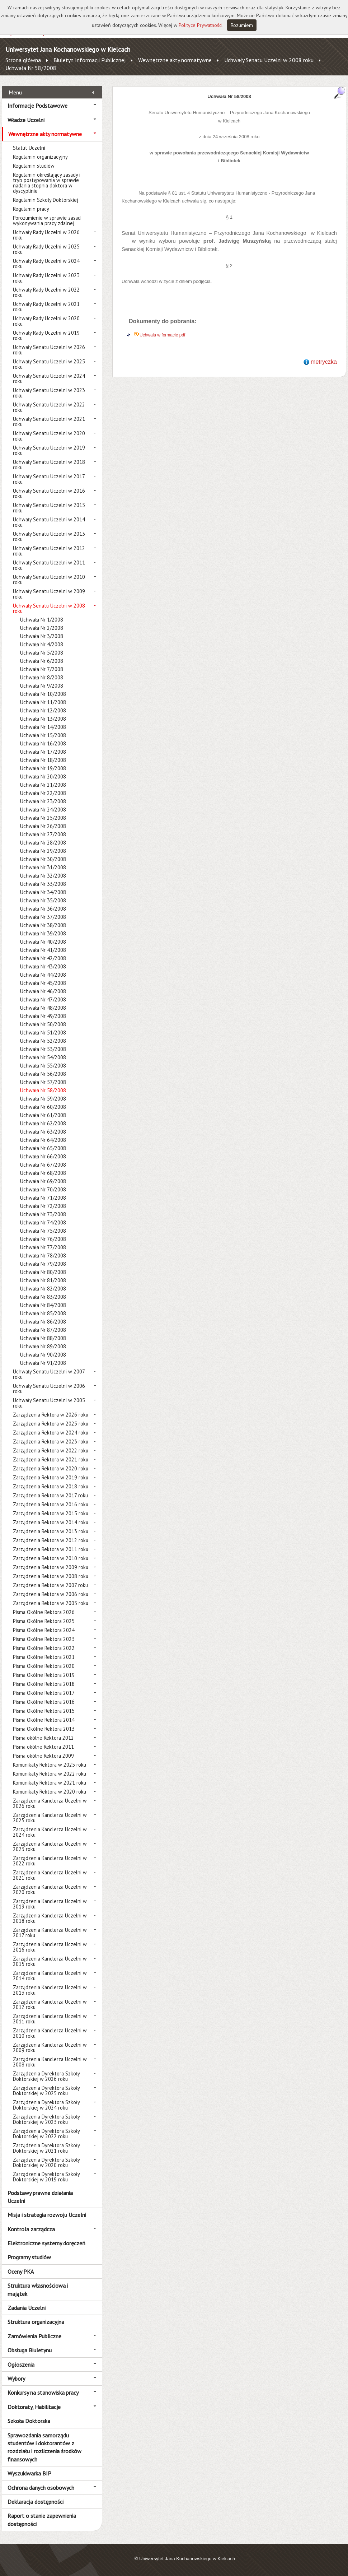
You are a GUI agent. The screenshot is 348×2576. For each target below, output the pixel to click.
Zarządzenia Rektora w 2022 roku (50, 1450)
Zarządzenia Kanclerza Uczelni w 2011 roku (50, 2019)
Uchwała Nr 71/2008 (43, 1197)
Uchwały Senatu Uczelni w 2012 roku (49, 551)
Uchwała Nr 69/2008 (43, 1181)
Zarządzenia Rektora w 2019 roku (50, 1477)
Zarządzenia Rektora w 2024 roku (50, 1432)
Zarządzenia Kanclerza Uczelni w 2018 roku (50, 1918)
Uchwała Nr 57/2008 (43, 1082)
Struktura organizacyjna (36, 2321)
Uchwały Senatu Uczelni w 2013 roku (49, 536)
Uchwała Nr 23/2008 (43, 801)
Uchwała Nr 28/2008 (43, 842)
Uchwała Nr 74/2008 (43, 1222)
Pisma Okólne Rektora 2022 (44, 1648)
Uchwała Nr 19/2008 (43, 768)
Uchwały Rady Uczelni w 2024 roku (46, 263)
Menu (15, 92)
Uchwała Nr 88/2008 (43, 1338)
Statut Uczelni (29, 147)
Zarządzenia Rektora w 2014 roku (50, 1522)
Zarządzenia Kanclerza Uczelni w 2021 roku (50, 1875)
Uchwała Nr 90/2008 (43, 1354)
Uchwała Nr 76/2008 (43, 1239)
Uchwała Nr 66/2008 (43, 1156)
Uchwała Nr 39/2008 (43, 933)
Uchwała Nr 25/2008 (43, 817)
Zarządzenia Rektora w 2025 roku (50, 1423)
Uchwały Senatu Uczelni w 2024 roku (49, 378)
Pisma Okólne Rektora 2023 (44, 1639)
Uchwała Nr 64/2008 (43, 1139)
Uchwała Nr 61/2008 (43, 1115)
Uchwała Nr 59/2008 (43, 1098)
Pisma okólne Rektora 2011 (43, 1746)
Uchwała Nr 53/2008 (43, 1049)
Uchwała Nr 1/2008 (41, 619)
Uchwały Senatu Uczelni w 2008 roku (269, 60)
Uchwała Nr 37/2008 (43, 916)
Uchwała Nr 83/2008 (43, 1296)
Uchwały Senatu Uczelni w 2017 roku (49, 479)
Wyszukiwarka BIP (29, 2473)
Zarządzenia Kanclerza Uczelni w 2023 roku (50, 1846)
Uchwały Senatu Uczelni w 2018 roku (49, 465)
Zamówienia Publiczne (34, 2336)
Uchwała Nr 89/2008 (43, 1346)
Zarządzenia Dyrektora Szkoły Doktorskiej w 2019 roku (46, 2177)
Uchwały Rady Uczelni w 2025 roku (46, 249)
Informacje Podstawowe (37, 105)
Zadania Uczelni (27, 2307)
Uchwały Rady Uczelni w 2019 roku (46, 335)
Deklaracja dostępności (36, 2501)
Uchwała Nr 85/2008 (43, 1313)
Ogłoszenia (21, 2364)
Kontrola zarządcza (31, 2229)
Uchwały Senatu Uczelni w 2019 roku (49, 450)
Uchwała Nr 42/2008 (43, 958)
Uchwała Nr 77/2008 (43, 1247)
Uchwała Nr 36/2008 (43, 908)
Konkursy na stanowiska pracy (43, 2392)
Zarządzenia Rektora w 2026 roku (50, 1414)
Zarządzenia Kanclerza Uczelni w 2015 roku (50, 1961)
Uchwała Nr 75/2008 (43, 1230)
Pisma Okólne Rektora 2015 (44, 1710)
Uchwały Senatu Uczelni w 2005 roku (49, 1403)
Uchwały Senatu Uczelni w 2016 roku (49, 493)
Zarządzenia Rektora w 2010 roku (50, 1558)
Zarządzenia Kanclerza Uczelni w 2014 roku (50, 1976)
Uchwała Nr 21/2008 (43, 784)
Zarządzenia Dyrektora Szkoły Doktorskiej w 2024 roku (46, 2105)
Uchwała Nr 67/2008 (43, 1164)
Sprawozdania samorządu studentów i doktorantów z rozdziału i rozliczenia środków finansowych (44, 2447)
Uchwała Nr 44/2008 (43, 974)
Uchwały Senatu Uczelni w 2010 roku (49, 579)
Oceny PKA (21, 2271)
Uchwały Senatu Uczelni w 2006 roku (49, 1388)
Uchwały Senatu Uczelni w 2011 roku (49, 565)
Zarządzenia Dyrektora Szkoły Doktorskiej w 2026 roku (46, 2076)
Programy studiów (29, 2257)
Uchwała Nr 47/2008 (43, 999)
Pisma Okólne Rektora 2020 (44, 1666)
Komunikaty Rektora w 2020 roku (49, 1791)
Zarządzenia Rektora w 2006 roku (50, 1594)
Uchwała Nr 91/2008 (43, 1362)
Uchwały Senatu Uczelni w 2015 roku (49, 508)
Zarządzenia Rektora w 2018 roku (50, 1486)
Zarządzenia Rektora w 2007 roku (50, 1585)
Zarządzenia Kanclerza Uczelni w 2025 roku (50, 1818)
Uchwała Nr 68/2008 (43, 1173)
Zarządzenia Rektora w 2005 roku (50, 1603)
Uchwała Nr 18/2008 (43, 760)
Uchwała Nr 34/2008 (43, 892)
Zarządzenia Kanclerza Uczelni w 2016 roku (50, 1947)
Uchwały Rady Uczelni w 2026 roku (46, 235)
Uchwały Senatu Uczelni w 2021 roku (49, 421)
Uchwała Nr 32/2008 (43, 875)
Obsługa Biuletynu (30, 2350)
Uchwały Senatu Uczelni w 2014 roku (49, 522)
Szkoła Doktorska (29, 2420)
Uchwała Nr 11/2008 (43, 702)
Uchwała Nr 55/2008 (43, 1065)
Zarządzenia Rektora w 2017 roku (50, 1495)
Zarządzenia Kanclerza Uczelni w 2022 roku (50, 1861)
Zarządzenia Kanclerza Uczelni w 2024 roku (50, 1832)
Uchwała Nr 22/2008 (43, 793)
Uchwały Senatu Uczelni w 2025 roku (49, 364)
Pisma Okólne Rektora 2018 (44, 1683)
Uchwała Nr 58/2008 (30, 67)
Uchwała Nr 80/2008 (43, 1272)
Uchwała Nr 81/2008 (43, 1280)
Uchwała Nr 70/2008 (43, 1189)
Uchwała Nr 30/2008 (43, 859)
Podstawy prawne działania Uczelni (40, 2196)
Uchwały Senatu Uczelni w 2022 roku (49, 407)
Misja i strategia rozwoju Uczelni (47, 2214)
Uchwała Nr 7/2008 (41, 669)
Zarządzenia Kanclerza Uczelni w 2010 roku (50, 2033)
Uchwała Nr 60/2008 (43, 1106)
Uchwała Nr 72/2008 (43, 1206)
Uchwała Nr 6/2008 (41, 660)
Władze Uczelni (26, 120)
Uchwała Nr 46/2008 (43, 991)
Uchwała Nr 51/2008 (43, 1032)
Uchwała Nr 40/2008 (43, 941)
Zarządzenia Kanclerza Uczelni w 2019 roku (50, 1904)
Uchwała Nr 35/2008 (43, 900)
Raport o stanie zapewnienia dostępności (42, 2519)
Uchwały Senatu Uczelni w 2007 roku (49, 1374)
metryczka (324, 362)
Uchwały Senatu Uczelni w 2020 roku (49, 436)
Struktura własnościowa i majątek (38, 2289)
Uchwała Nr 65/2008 (43, 1148)
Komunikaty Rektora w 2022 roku (49, 1773)
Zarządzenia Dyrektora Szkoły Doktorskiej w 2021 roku (46, 2148)
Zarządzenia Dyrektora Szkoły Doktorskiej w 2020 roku (46, 2162)
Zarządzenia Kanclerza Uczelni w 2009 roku (50, 2047)
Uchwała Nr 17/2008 (43, 751)
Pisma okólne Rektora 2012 (43, 1737)
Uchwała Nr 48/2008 (43, 1007)
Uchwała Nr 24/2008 (43, 809)
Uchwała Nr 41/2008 (43, 950)
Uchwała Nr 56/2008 (43, 1073)
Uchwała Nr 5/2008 (41, 652)
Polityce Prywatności (200, 25)
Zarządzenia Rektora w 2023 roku (50, 1441)
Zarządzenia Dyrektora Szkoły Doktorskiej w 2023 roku (46, 2119)
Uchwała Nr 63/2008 (43, 1131)
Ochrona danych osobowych (41, 2487)
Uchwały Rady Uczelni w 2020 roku (46, 321)
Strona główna (23, 60)
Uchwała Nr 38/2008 (43, 925)
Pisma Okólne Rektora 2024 (44, 1630)
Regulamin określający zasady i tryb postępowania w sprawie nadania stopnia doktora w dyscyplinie (46, 182)
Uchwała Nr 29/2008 (43, 850)
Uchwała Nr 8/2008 (41, 677)
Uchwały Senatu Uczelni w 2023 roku (49, 393)
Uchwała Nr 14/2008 (43, 727)
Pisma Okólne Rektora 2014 (44, 1719)
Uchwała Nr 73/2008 (43, 1214)
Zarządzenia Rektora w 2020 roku (50, 1468)
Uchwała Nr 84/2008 (43, 1305)
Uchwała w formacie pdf (162, 335)
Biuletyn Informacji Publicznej (89, 60)
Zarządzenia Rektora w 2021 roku (50, 1459)
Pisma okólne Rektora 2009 (43, 1755)
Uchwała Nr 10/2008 (43, 694)
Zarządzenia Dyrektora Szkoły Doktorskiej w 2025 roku (46, 2090)
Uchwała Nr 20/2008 (43, 776)
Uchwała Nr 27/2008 (43, 834)
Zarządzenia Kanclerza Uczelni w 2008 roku (50, 2062)
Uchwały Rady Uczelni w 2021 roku (46, 307)
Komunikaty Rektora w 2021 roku (49, 1782)
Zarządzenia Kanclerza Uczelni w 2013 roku (50, 1990)
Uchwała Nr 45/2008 (43, 983)
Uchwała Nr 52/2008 (43, 1040)
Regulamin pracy (31, 208)
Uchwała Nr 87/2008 (43, 1329)
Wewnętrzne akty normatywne (175, 60)
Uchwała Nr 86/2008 (43, 1321)
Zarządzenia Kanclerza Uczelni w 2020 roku (50, 1889)
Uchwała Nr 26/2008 (43, 826)
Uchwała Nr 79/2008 (43, 1263)
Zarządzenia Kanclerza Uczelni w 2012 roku (50, 2004)
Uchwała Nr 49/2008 (43, 1016)
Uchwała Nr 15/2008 (43, 735)
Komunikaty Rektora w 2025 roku (49, 1764)
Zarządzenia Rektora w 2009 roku (50, 1567)
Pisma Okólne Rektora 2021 (44, 1657)
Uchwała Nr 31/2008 (43, 867)
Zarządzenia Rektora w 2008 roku (50, 1576)
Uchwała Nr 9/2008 (41, 685)
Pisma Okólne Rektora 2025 (44, 1621)
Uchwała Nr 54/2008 (43, 1057)
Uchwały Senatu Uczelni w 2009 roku (49, 594)
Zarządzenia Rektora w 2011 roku (50, 1549)
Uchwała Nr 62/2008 (43, 1123)
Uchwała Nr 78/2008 (43, 1255)
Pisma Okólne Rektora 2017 (44, 1692)
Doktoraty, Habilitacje (34, 2406)
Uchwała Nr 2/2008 (41, 627)
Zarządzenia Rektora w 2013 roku (50, 1531)
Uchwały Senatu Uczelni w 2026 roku (49, 350)
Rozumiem (242, 25)
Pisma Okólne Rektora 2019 (44, 1674)
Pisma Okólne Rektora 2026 (44, 1612)
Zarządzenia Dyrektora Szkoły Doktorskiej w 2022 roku (46, 2134)
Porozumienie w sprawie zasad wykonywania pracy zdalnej (47, 220)
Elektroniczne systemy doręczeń (46, 2243)
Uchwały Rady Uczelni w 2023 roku (46, 278)
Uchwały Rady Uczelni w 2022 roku (46, 292)
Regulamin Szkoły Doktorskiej (45, 199)
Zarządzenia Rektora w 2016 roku (50, 1504)
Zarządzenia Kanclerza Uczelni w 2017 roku (50, 1932)
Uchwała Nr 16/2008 (43, 743)
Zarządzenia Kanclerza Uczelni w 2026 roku (50, 1803)
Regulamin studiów (34, 165)
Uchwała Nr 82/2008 (43, 1288)
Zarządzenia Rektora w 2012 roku (50, 1540)
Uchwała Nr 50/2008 (43, 1024)
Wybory (16, 2378)
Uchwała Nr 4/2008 (41, 644)
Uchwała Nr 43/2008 (43, 966)
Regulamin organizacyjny (40, 156)
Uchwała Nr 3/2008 (41, 636)
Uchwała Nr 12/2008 (43, 710)
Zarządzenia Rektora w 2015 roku (50, 1513)
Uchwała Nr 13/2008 (43, 718)
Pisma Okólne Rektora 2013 (44, 1728)
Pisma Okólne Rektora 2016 (44, 1701)
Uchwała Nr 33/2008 (43, 883)
